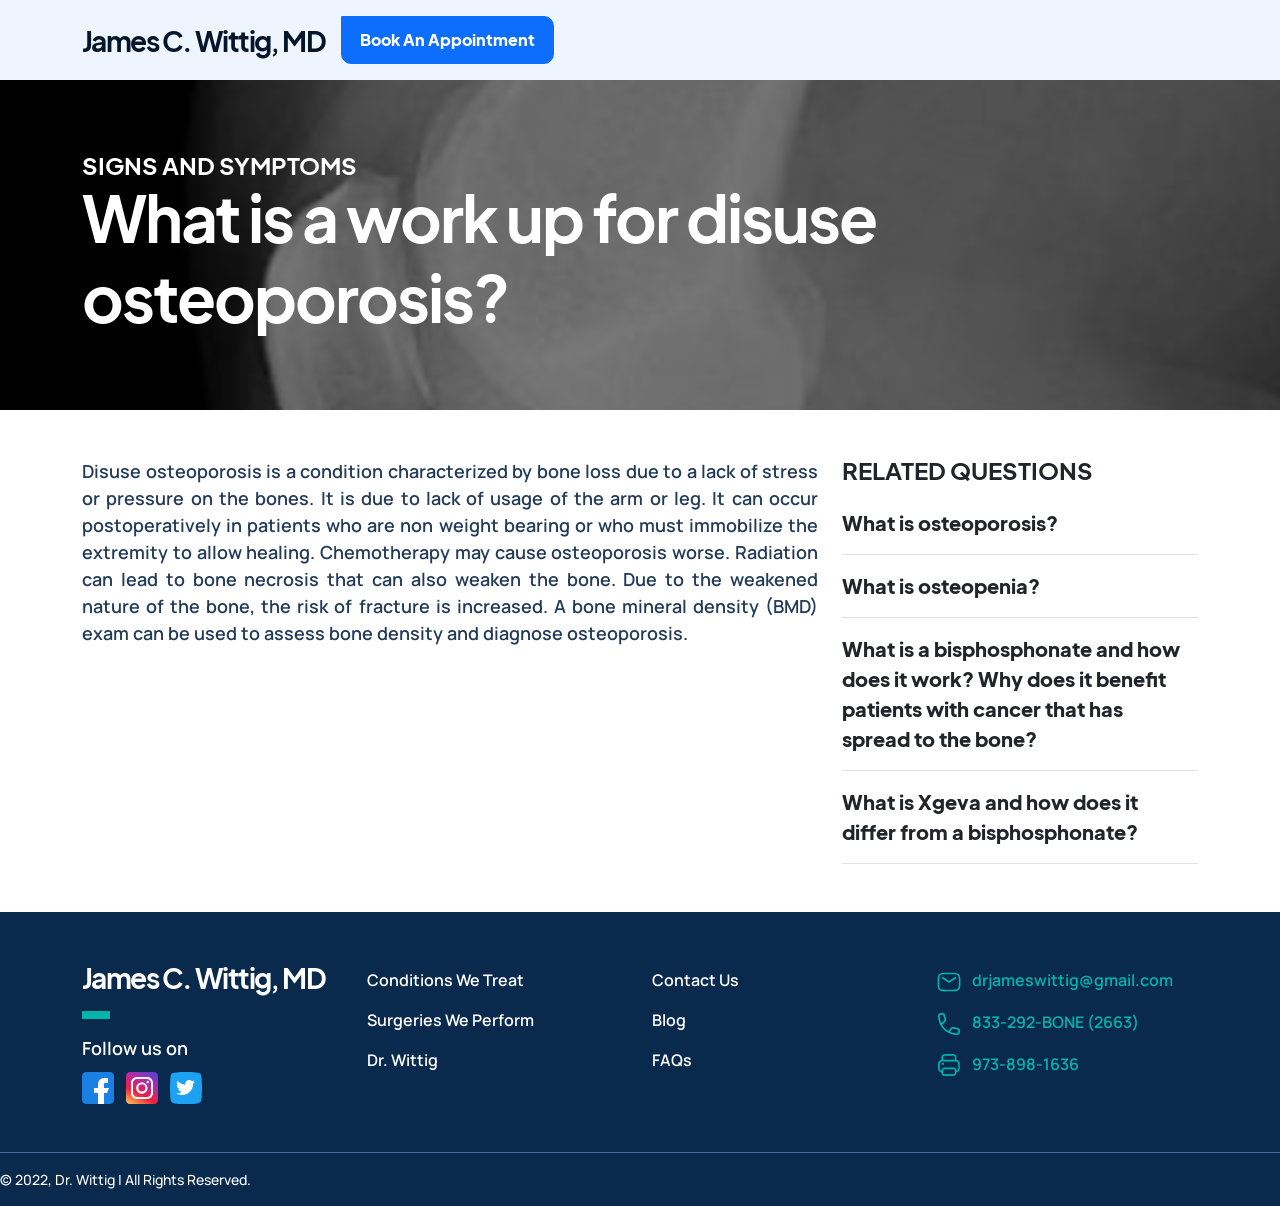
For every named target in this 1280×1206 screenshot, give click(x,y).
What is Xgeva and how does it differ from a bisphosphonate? (990, 816)
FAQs (672, 1060)
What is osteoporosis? (950, 522)
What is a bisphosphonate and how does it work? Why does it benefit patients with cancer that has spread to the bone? (1011, 693)
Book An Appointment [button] (447, 39)
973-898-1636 (1008, 1065)
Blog (669, 1020)
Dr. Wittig (402, 1060)
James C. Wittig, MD (203, 40)
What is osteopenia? (941, 585)
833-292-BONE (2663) (1038, 1023)
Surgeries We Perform (450, 1020)
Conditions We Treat (445, 980)
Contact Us (695, 980)
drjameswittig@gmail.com (1055, 981)
